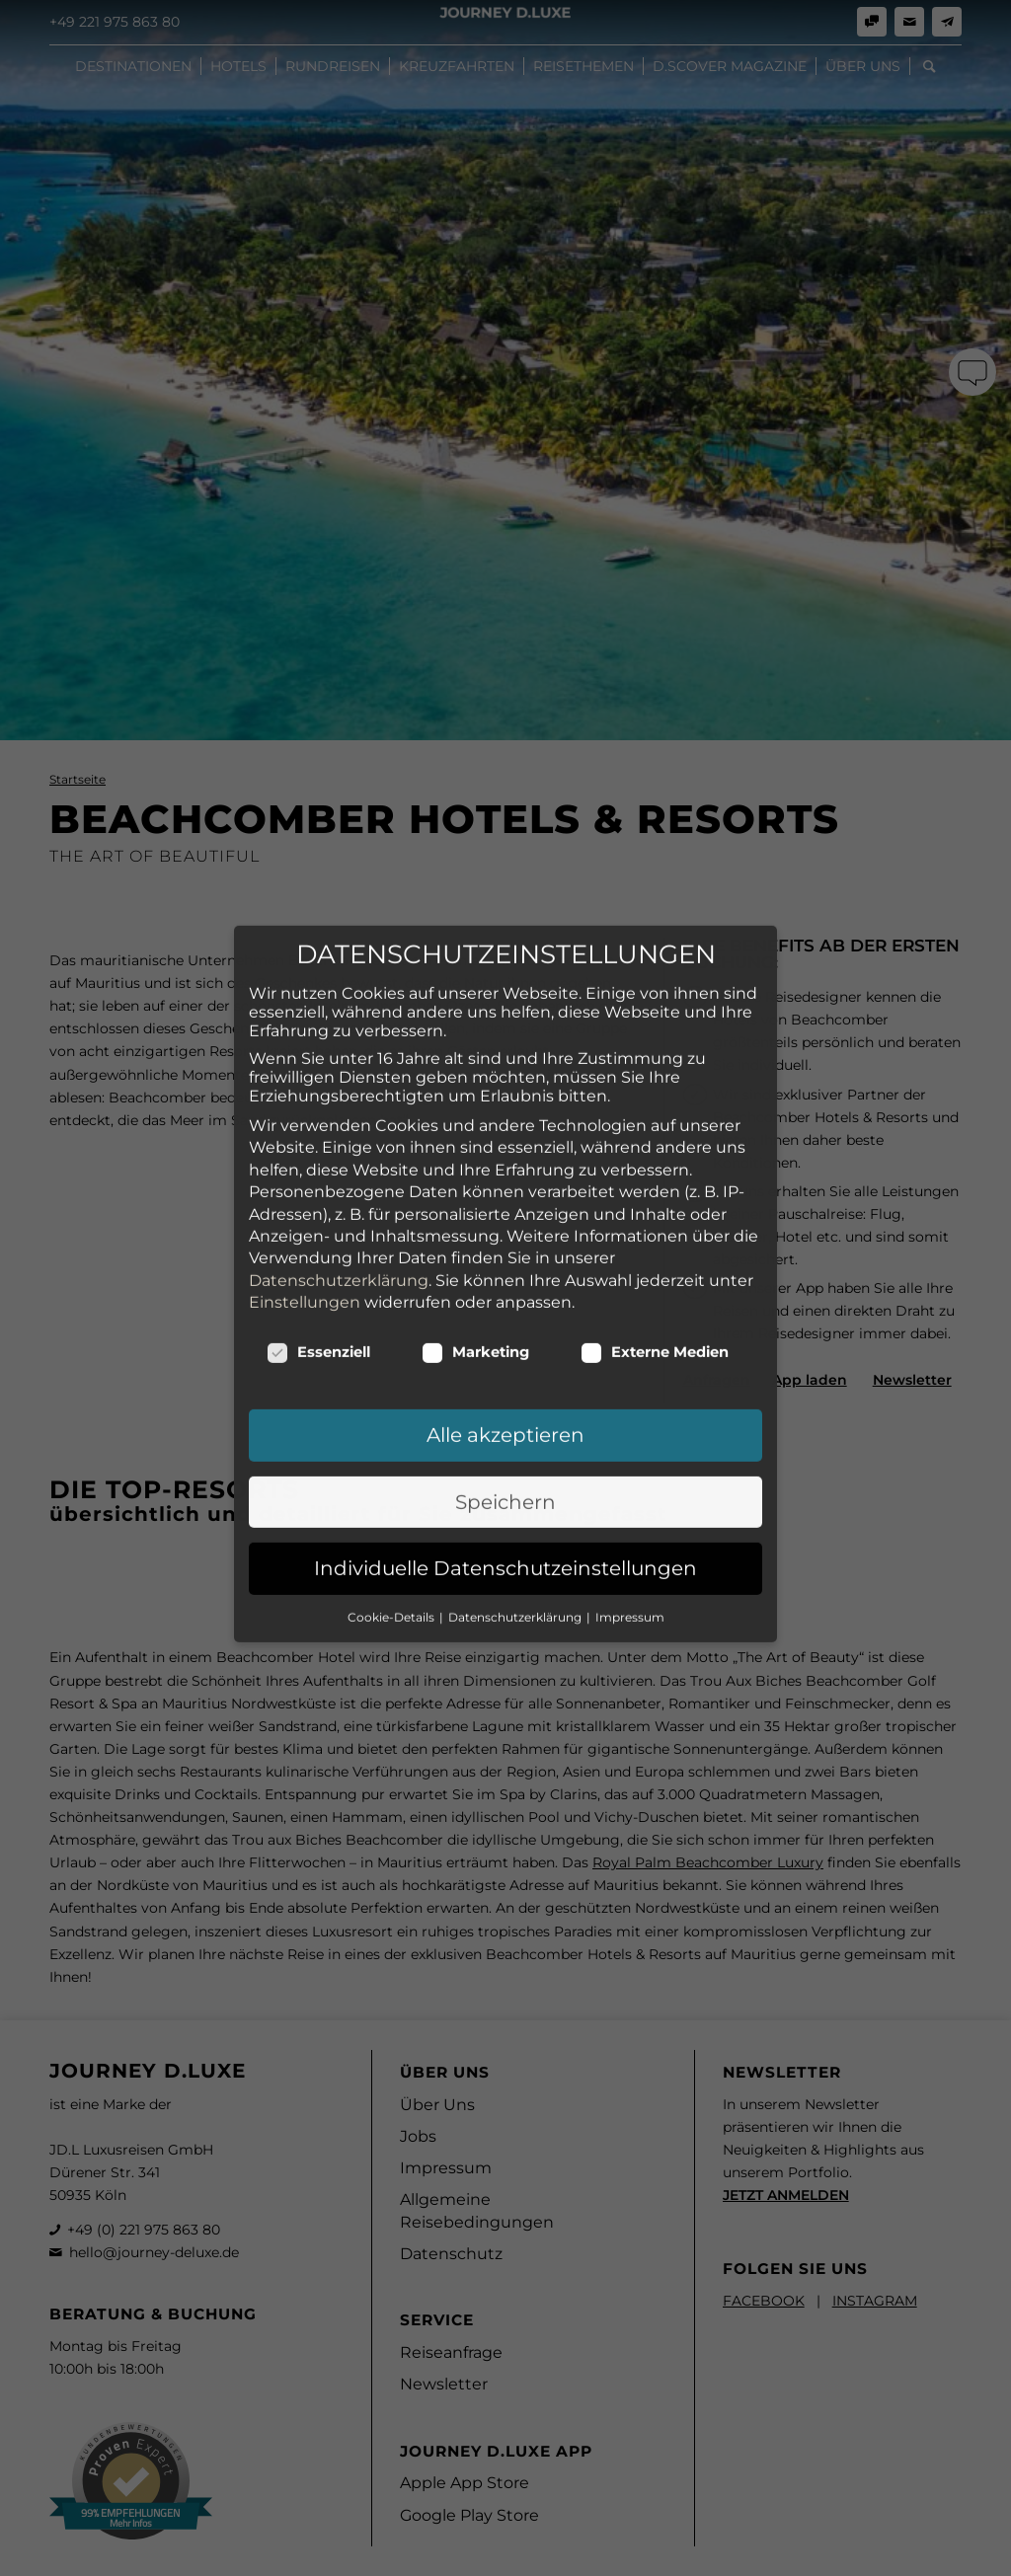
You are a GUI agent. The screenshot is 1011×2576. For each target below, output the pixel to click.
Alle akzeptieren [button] (505, 1272)
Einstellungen (304, 1139)
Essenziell (318, 1189)
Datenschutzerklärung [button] (516, 1453)
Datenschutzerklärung (338, 1116)
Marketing (475, 1189)
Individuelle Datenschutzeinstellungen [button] (505, 1405)
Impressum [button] (629, 1453)
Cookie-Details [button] (392, 1453)
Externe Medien (655, 1189)
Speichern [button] (505, 1339)
